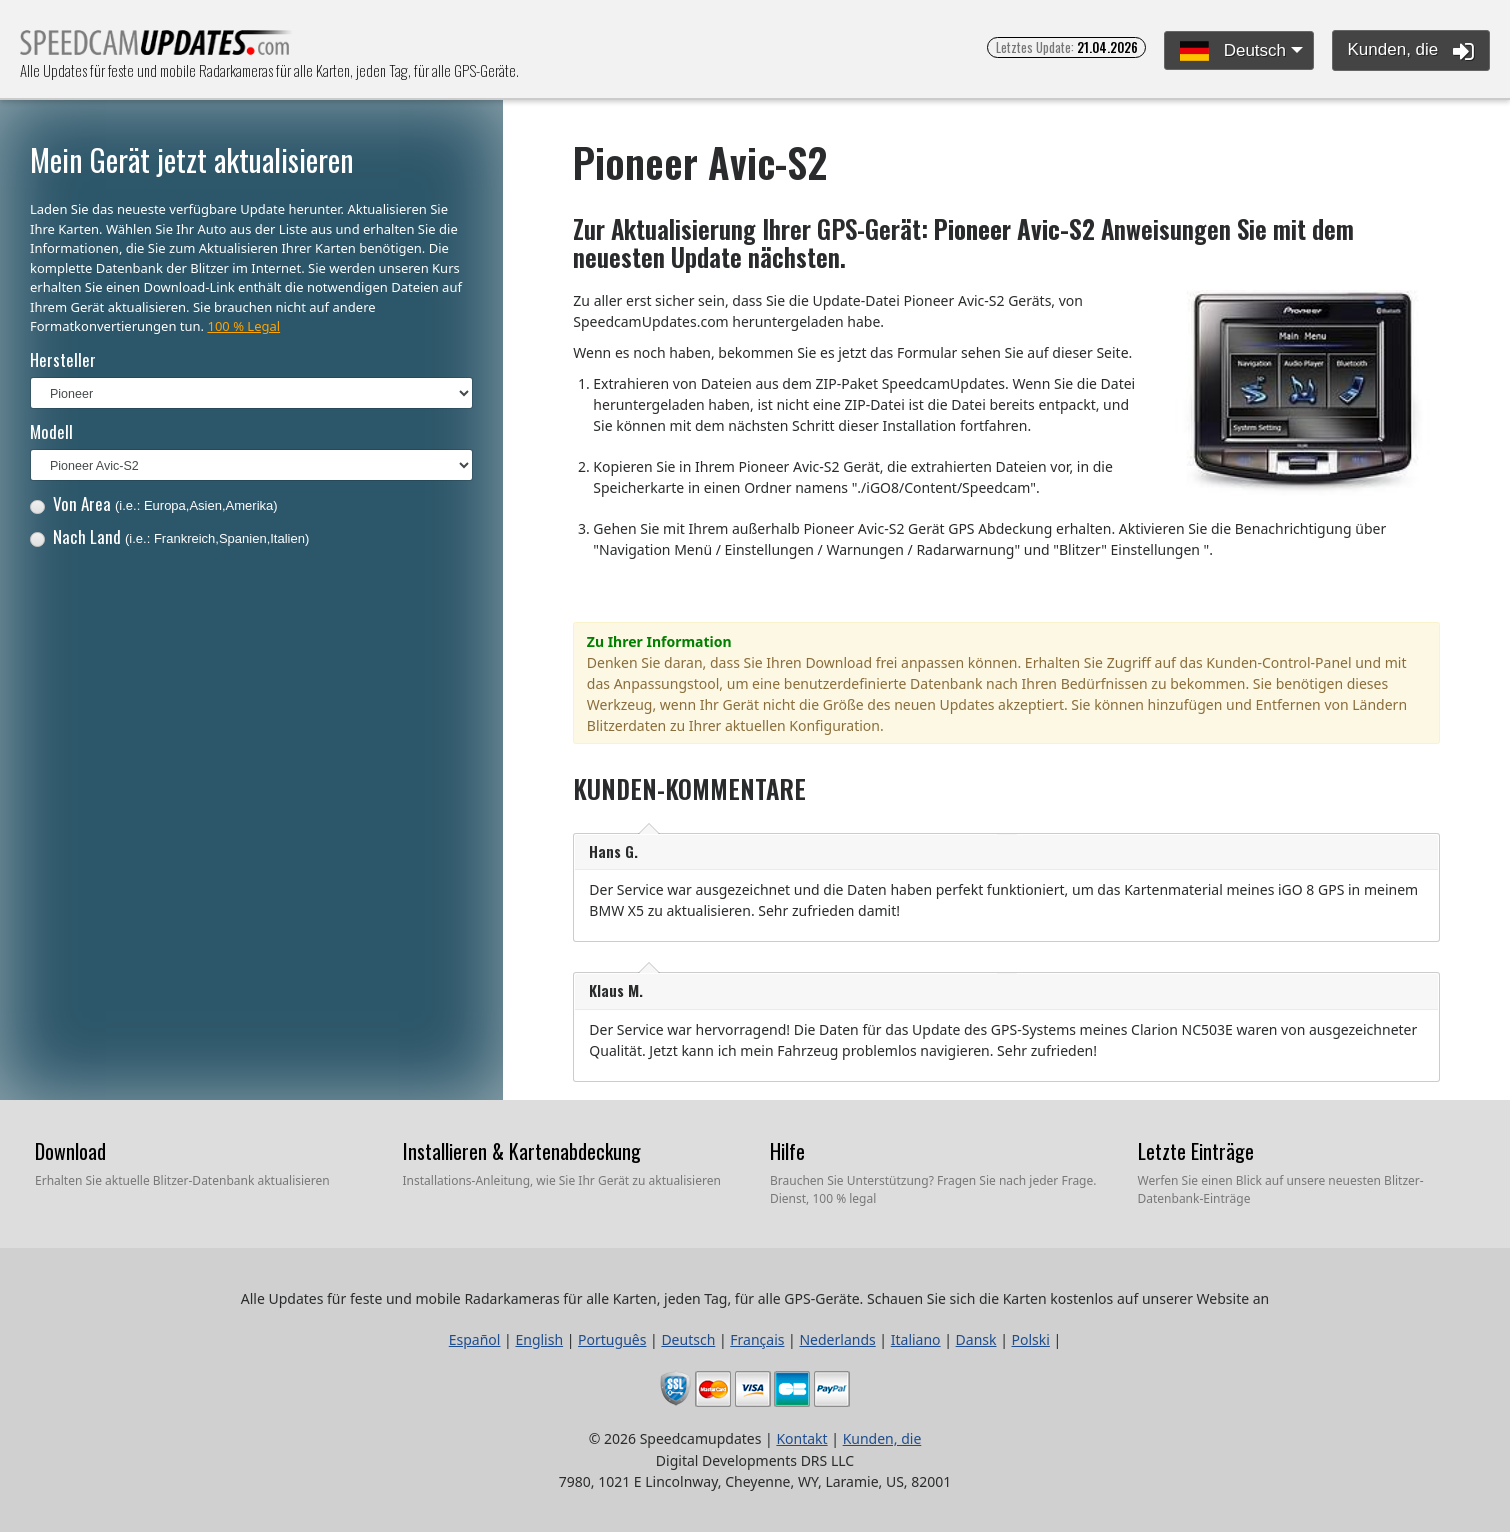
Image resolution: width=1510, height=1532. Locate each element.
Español (475, 1339)
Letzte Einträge (1196, 1151)
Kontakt (801, 1438)
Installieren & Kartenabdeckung (522, 1151)
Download (70, 1151)
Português (612, 1339)
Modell (51, 431)
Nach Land (170, 536)
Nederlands (837, 1339)
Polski (1031, 1339)
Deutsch (1233, 51)
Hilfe (787, 1151)
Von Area (154, 503)
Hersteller (63, 359)
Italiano (916, 1339)
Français (757, 1339)
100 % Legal (243, 326)
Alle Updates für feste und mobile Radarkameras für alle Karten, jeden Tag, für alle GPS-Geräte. (156, 48)
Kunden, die (1411, 51)
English (539, 1339)
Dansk (976, 1339)
